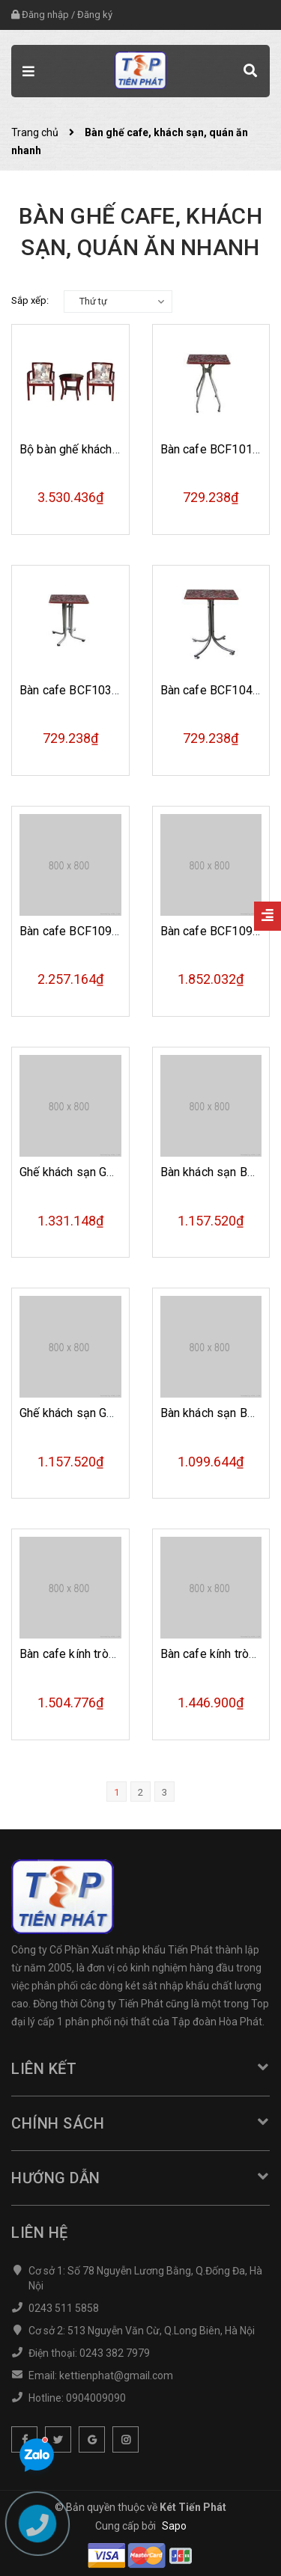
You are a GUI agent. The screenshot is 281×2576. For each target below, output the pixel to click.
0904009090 (96, 2398)
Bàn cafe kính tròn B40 (220, 1654)
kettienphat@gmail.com (116, 2375)
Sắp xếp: (30, 300)
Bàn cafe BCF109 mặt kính (89, 931)
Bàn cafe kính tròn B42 (79, 1654)
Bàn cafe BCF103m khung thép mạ (111, 690)
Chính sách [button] (140, 2123)
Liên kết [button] (140, 2069)
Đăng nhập (45, 14)
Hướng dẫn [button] (140, 2178)
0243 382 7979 (114, 2353)
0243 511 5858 (63, 2308)
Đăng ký (94, 14)
